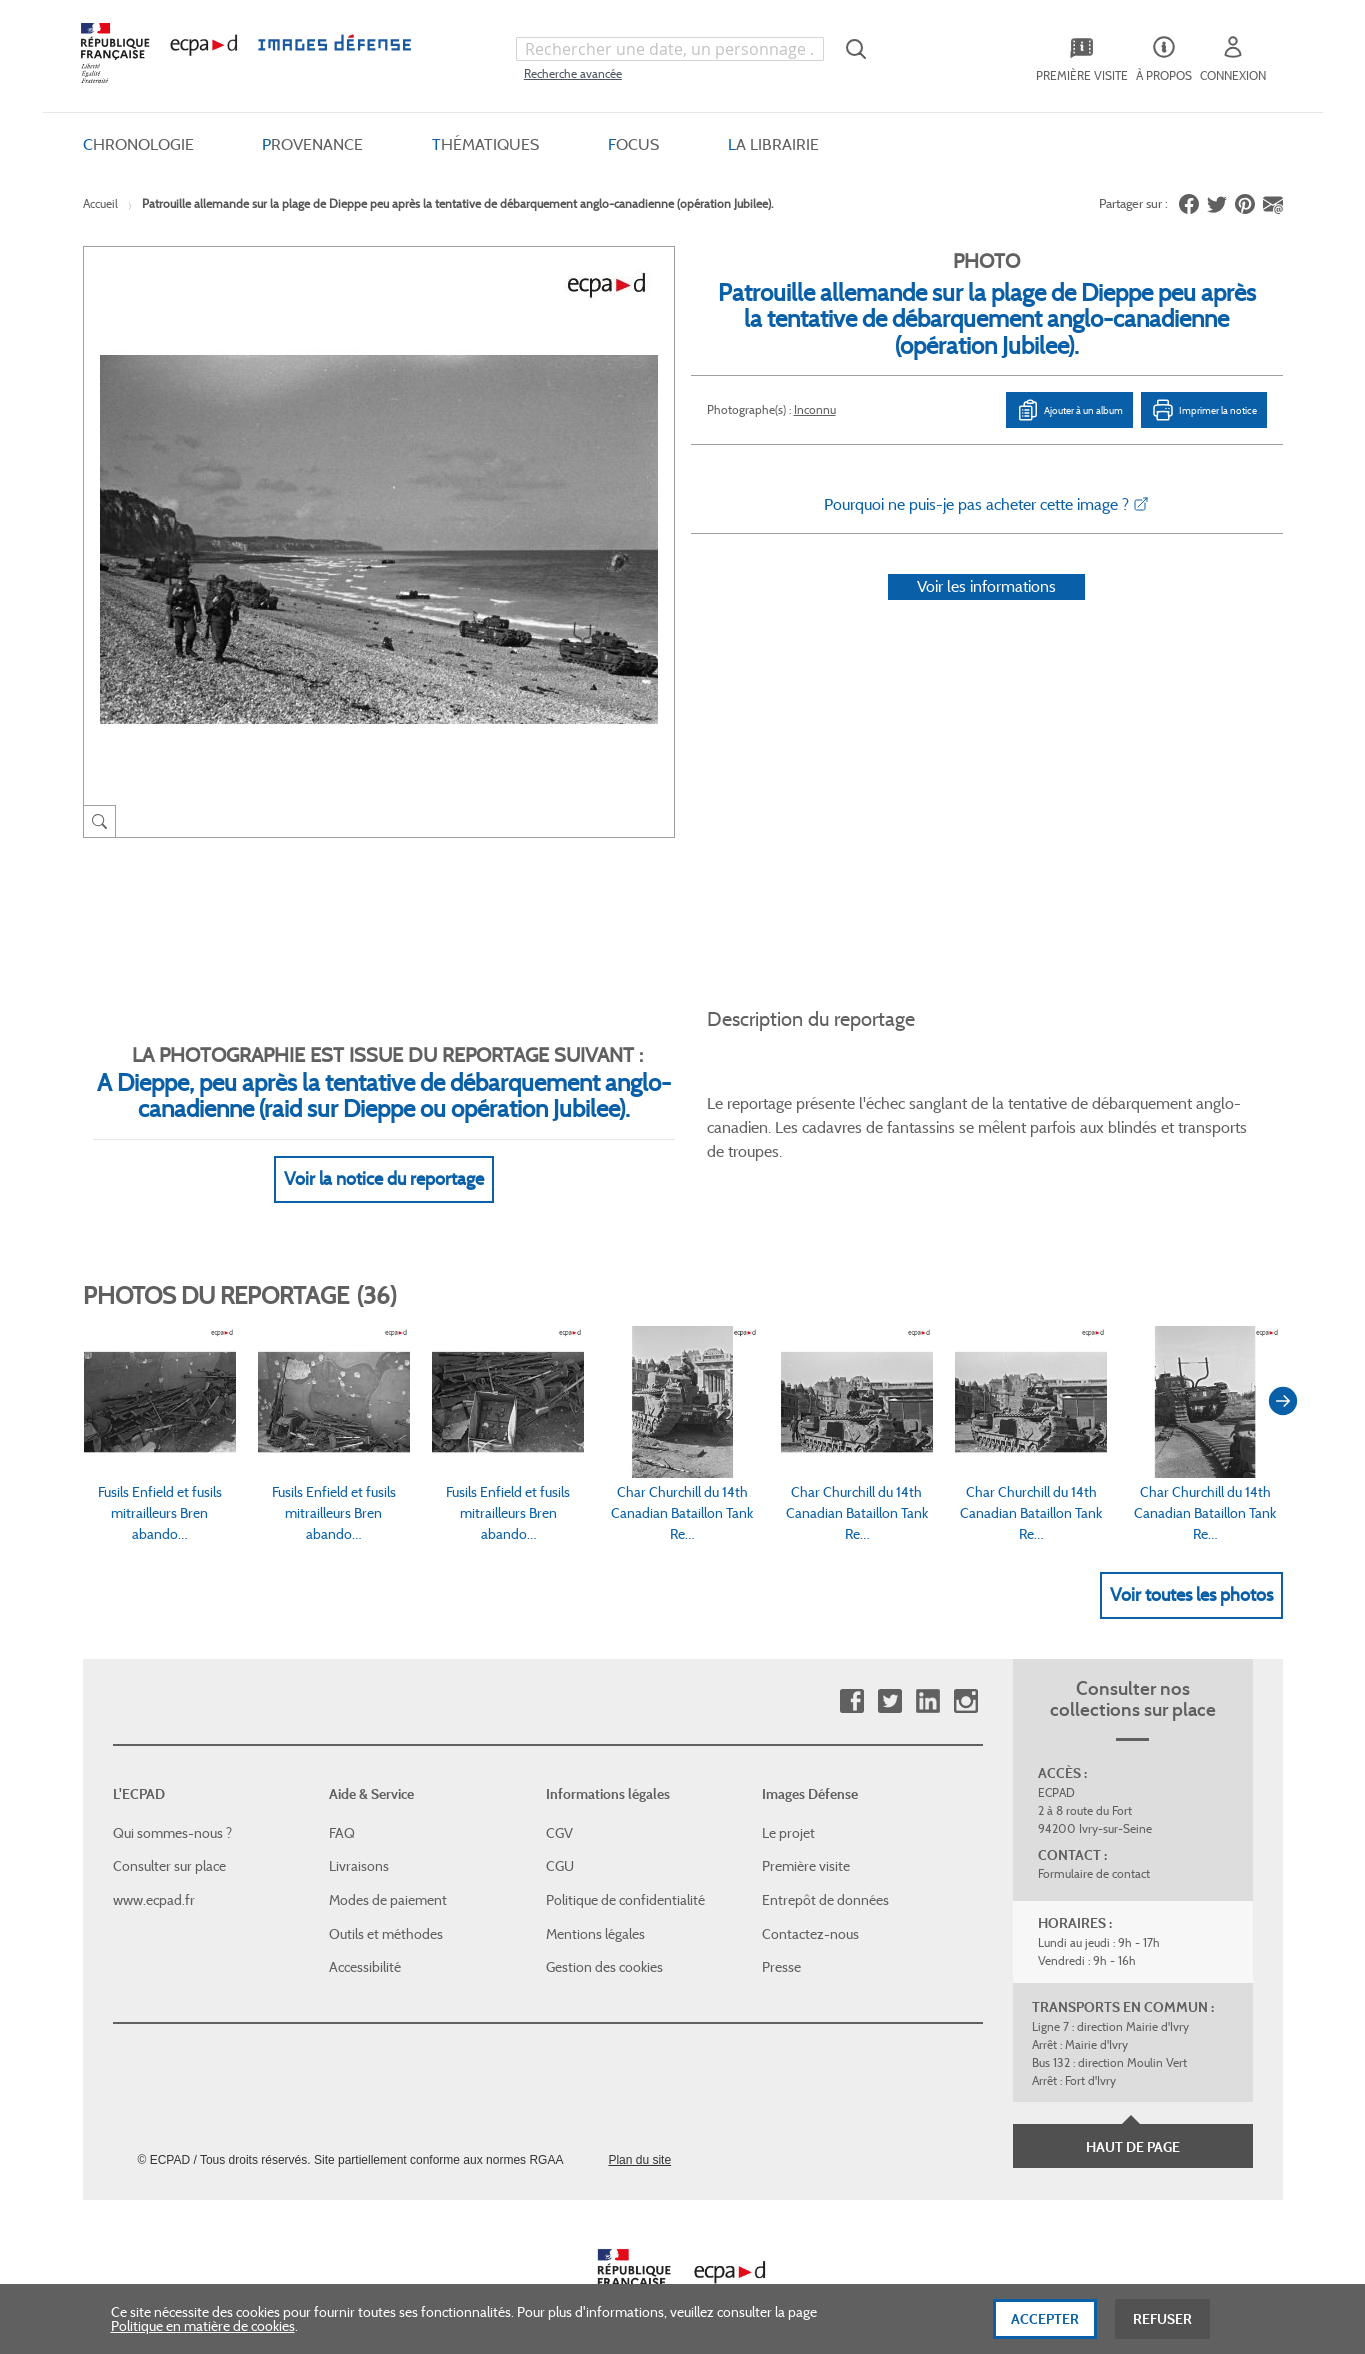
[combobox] (670, 49)
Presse (781, 1943)
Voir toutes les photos (1191, 1571)
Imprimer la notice (1204, 410)
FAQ (342, 1809)
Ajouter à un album (1069, 410)
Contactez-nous (810, 1910)
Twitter (889, 1678)
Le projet (788, 1809)
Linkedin (927, 1678)
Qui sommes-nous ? (172, 1809)
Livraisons (359, 1843)
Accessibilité (365, 1943)
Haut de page (1133, 2123)
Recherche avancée (573, 73)
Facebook (851, 1678)
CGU (560, 1843)
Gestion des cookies (604, 1943)
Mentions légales (595, 1910)
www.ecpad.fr (154, 1876)
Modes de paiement (388, 1876)
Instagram (965, 1678)
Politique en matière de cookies (203, 2330)
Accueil (100, 203)
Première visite (806, 1843)
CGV (559, 1809)
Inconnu (815, 409)
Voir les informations (986, 594)
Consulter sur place (169, 1843)
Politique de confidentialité (625, 1876)
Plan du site (639, 2136)
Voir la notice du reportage (384, 1155)
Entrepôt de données (825, 1876)
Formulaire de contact (1094, 1850)
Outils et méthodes (386, 1910)
